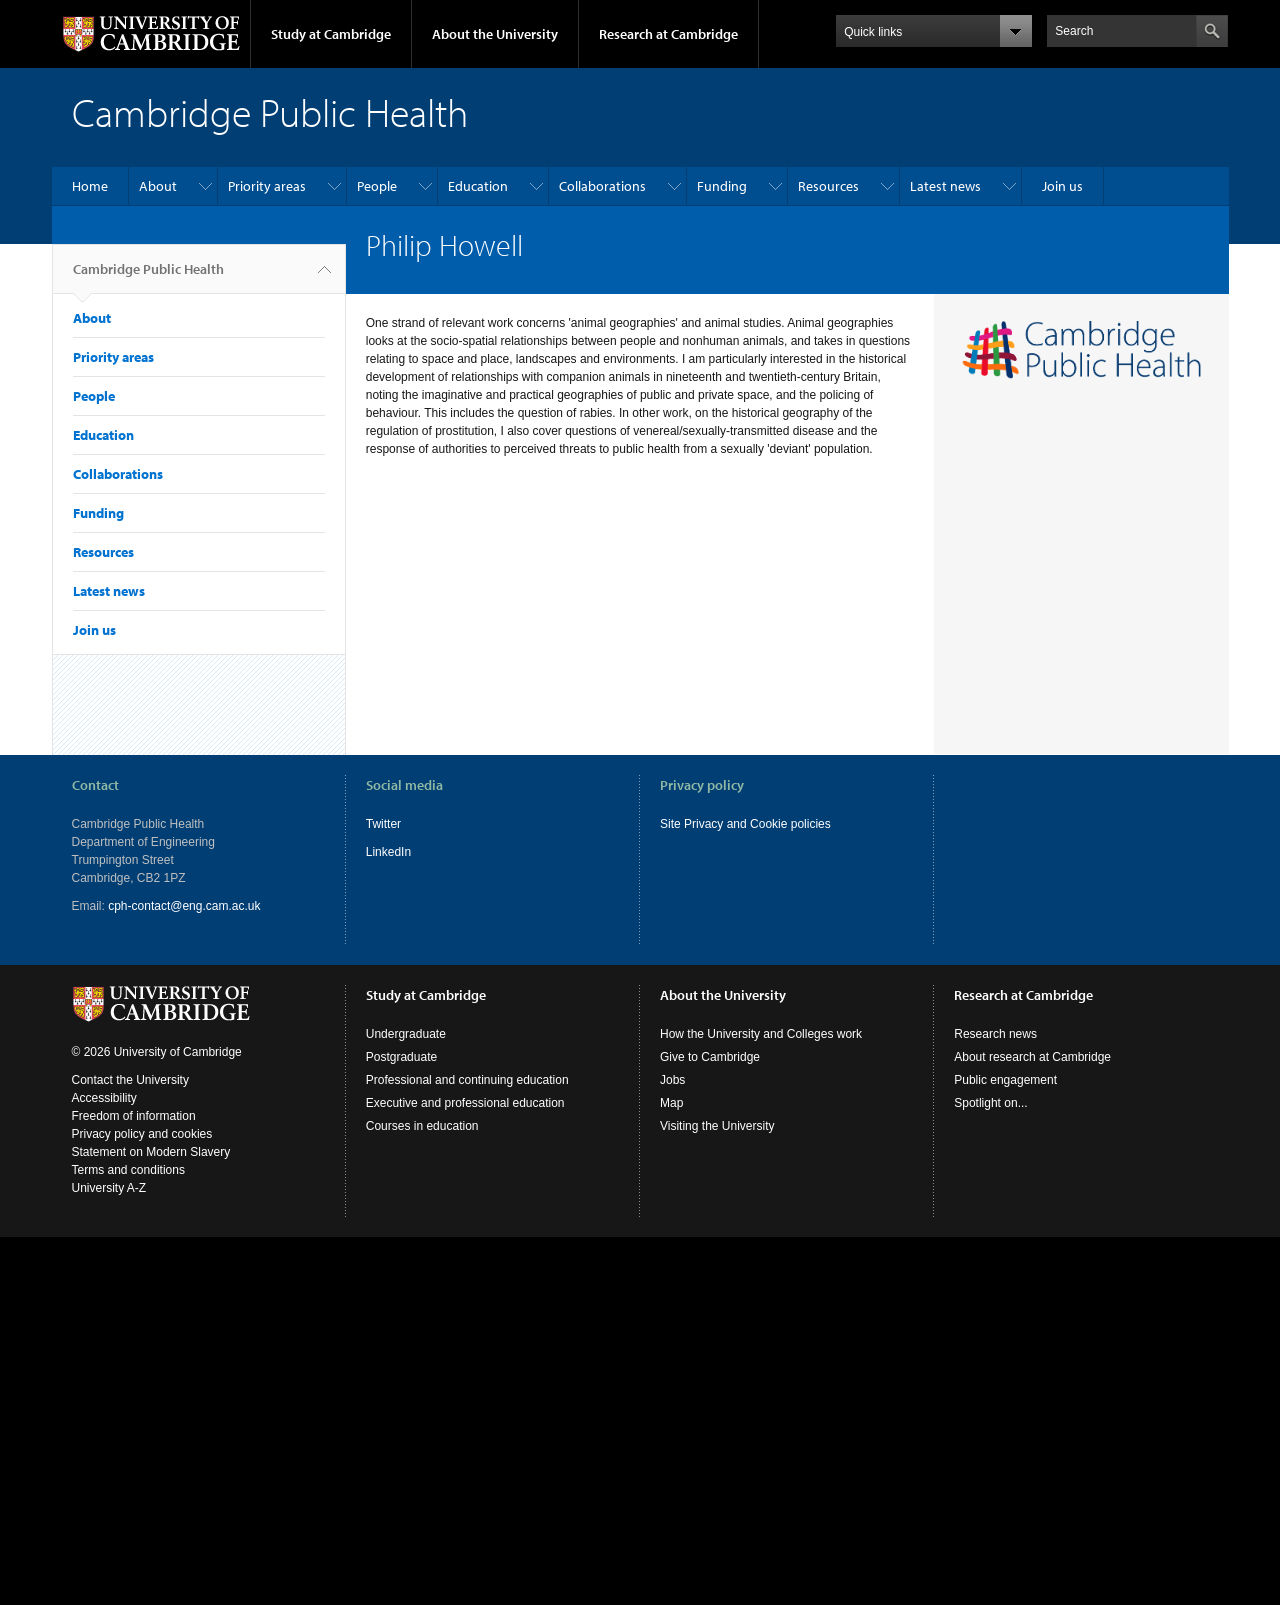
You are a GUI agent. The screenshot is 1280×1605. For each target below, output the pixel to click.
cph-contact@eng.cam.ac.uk (184, 906)
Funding (722, 186)
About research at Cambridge (1032, 1057)
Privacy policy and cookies (142, 1134)
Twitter (383, 824)
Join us (1062, 186)
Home (90, 186)
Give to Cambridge (710, 1057)
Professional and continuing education (467, 1080)
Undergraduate (406, 1034)
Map (671, 1103)
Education (478, 186)
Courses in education (422, 1126)
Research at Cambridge (668, 34)
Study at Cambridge (331, 34)
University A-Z (109, 1188)
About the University (495, 34)
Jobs (672, 1080)
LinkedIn (388, 852)
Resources (828, 186)
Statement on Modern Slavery (151, 1152)
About (158, 186)
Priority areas (267, 186)
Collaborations (602, 186)
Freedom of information (134, 1116)
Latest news (945, 186)
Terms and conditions (128, 1170)
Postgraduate (401, 1057)
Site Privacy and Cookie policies (745, 824)
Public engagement (1005, 1080)
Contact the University (130, 1080)
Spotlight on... (990, 1103)
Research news (995, 1034)
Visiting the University (717, 1126)
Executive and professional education (465, 1103)
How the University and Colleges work (761, 1034)
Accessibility (104, 1098)
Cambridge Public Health (148, 277)
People (377, 186)
